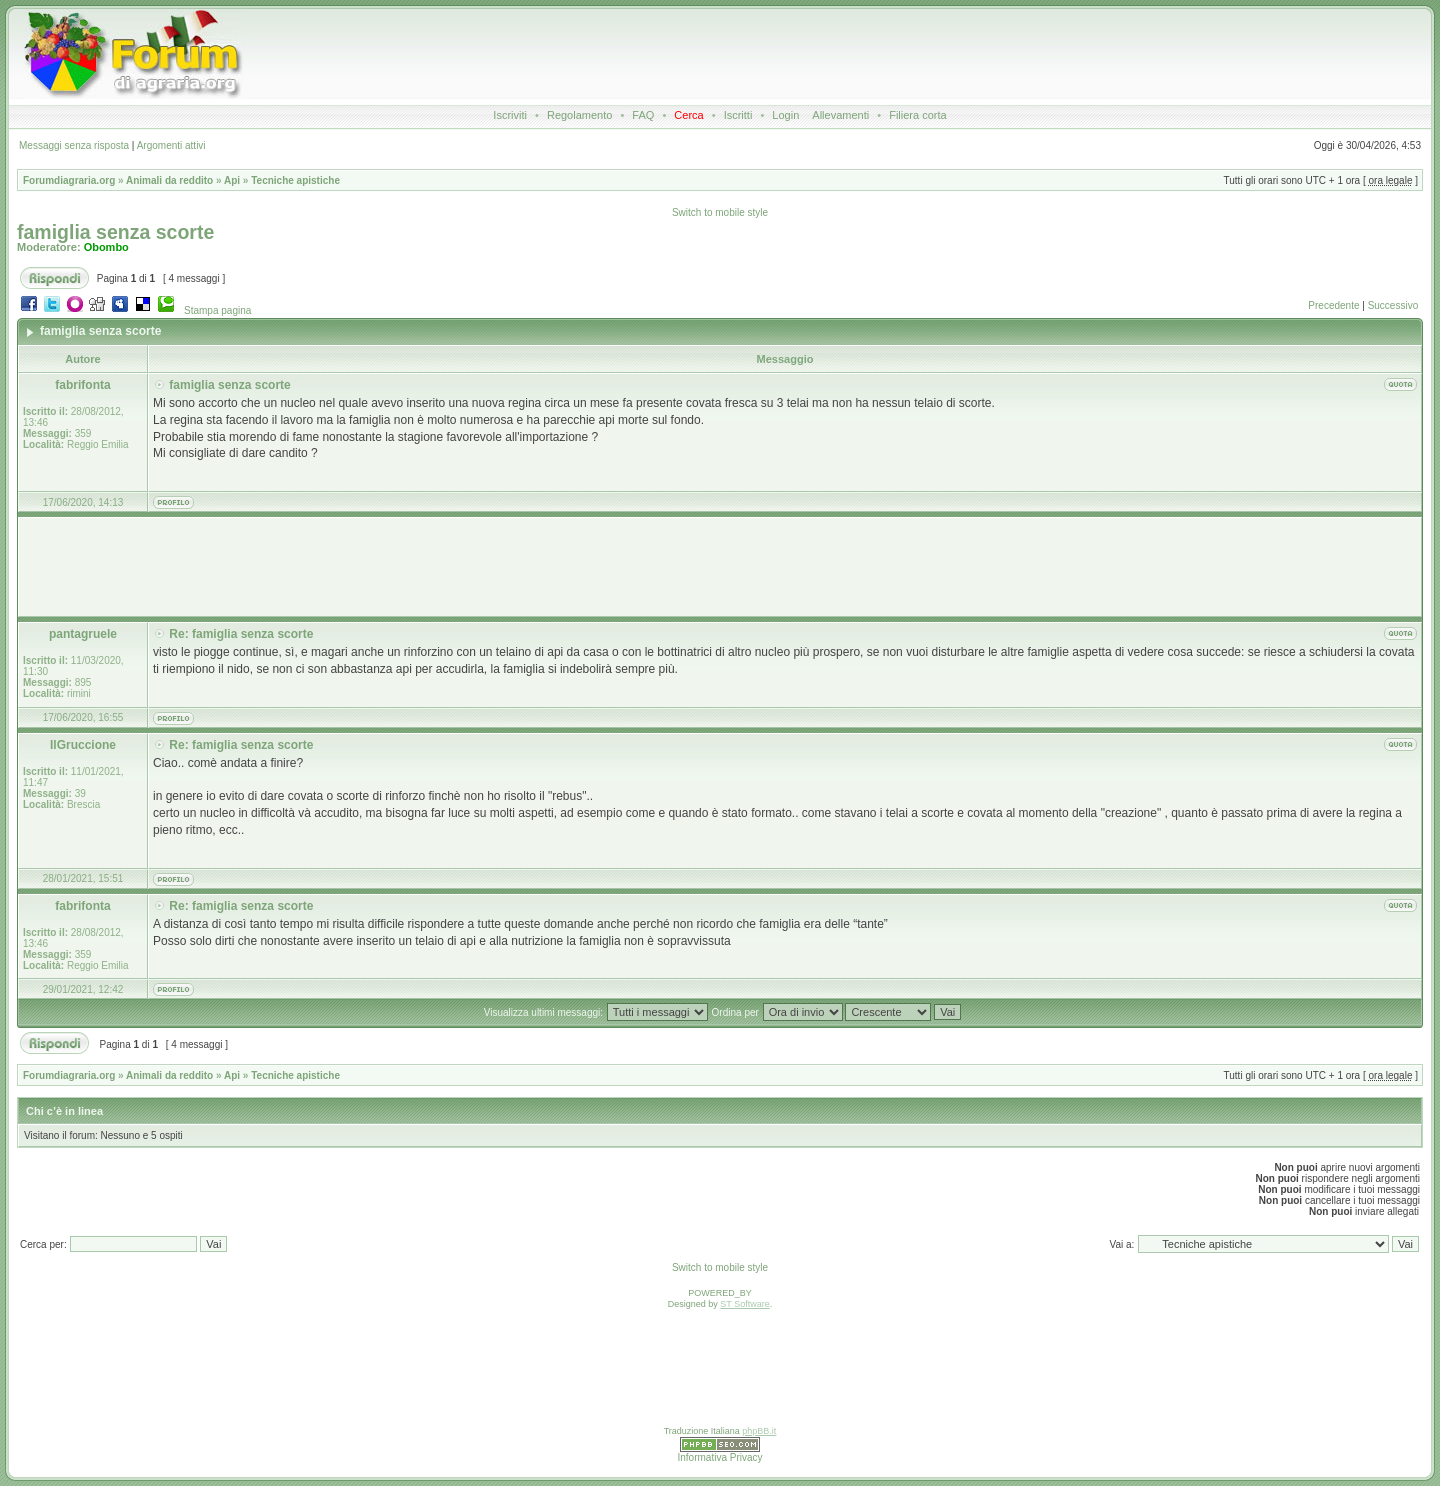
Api (232, 180)
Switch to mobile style (720, 212)
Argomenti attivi (171, 145)
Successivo (1393, 305)
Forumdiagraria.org (69, 180)
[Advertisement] (731, 54)
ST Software (744, 1304)
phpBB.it (759, 1431)
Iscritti (738, 115)
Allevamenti (840, 115)
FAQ (643, 115)
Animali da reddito (169, 180)
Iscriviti (510, 115)
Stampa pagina (217, 310)
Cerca (688, 115)
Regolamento (579, 115)
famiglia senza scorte (115, 232)
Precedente (1333, 305)
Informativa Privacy (719, 1457)
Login (785, 115)
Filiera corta (917, 115)
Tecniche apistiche (295, 180)
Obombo (106, 247)
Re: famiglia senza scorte (241, 634)
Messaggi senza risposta (74, 145)
